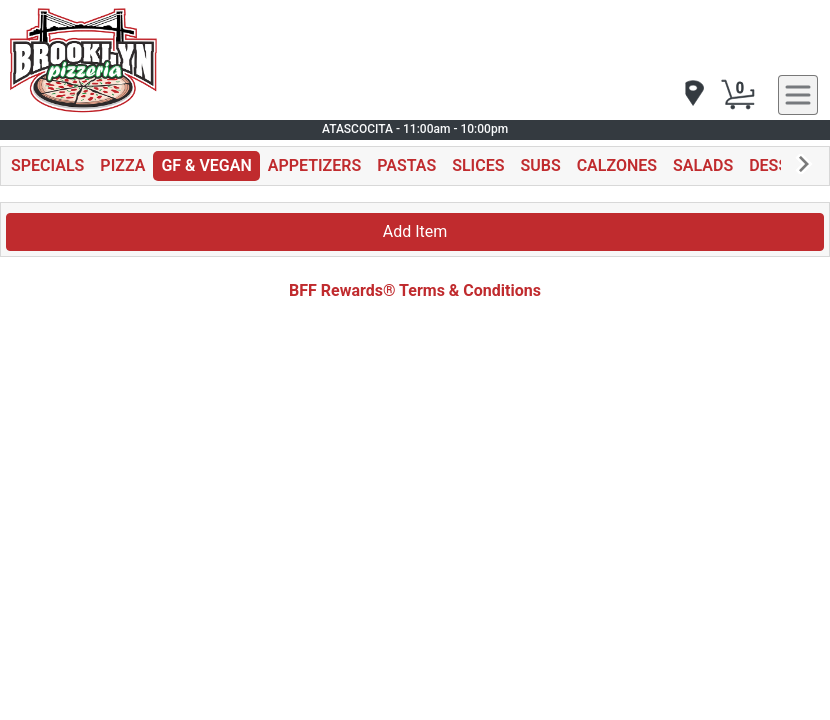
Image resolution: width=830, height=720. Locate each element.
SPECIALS (47, 165)
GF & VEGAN (206, 165)
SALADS (703, 165)
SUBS (540, 165)
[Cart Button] (738, 95)
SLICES (478, 165)
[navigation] (693, 94)
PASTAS (406, 165)
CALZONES (617, 165)
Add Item (415, 231)
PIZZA (122, 165)
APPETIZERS (314, 165)
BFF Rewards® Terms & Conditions (415, 290)
